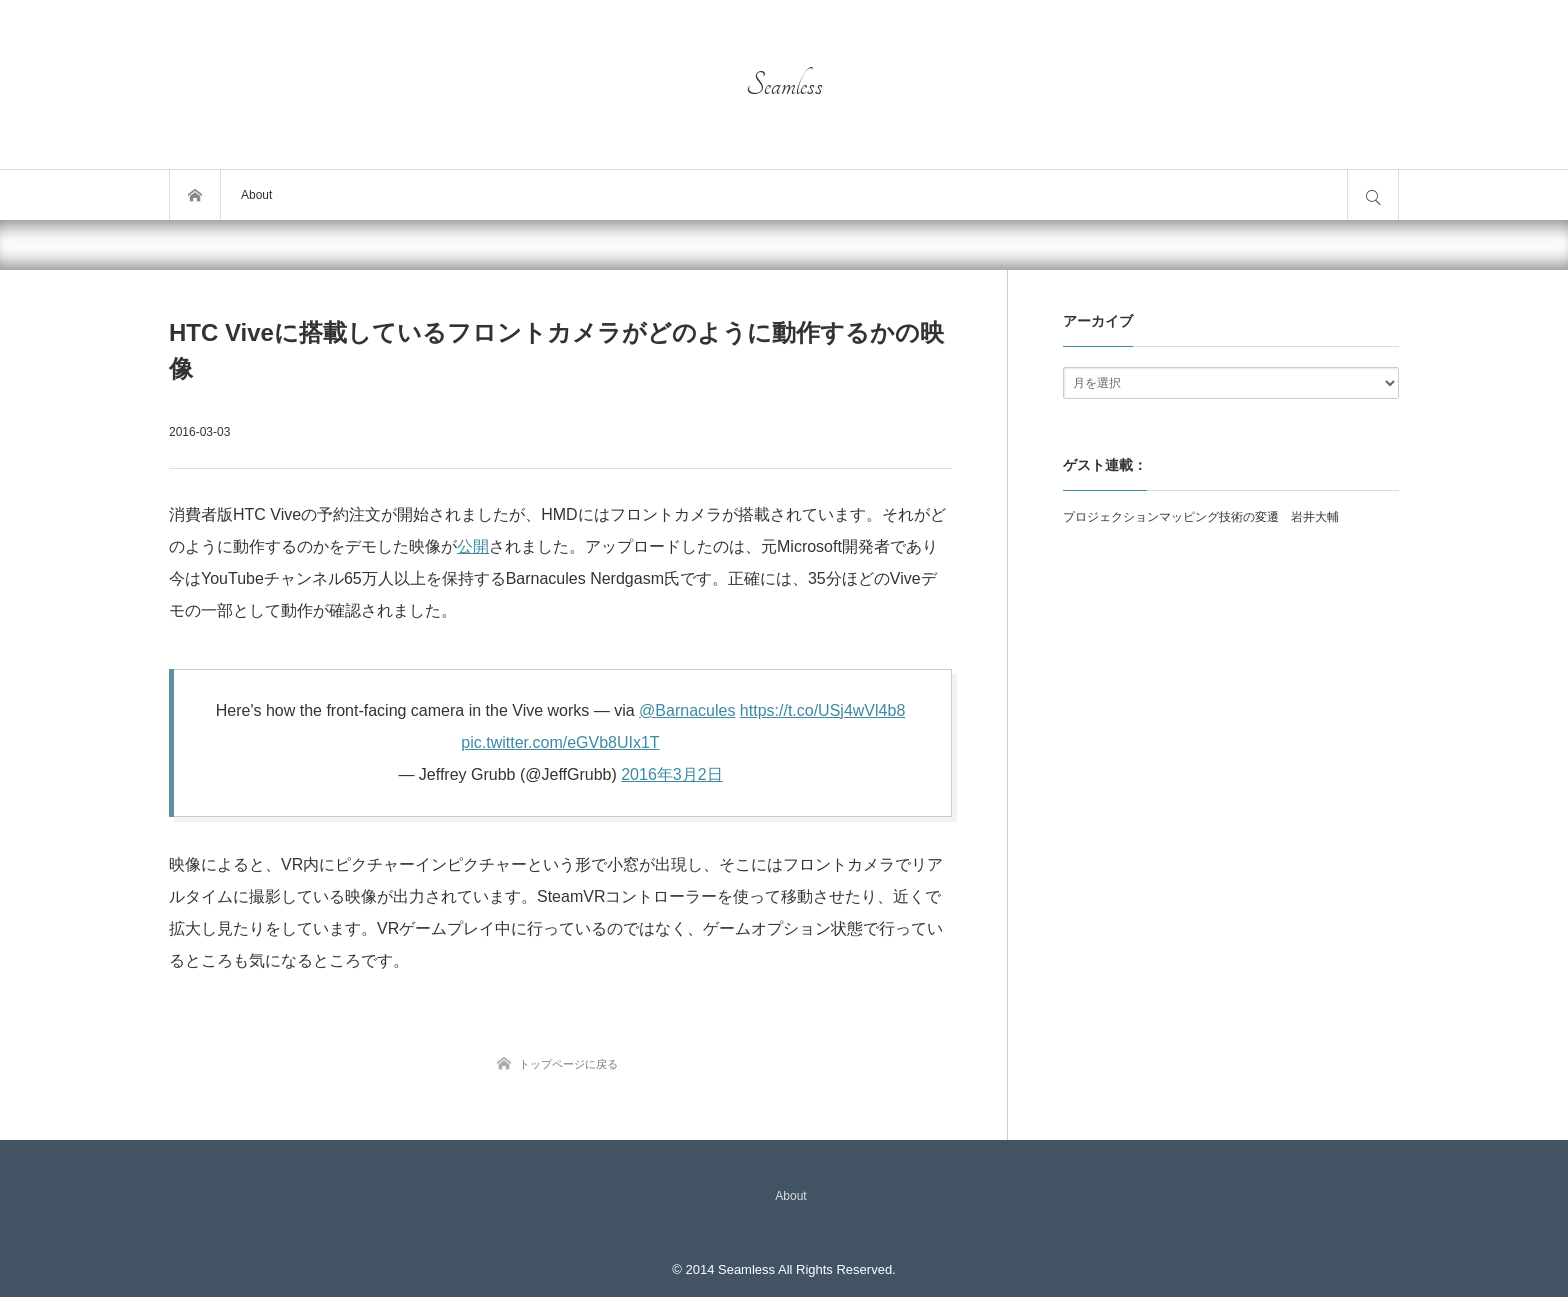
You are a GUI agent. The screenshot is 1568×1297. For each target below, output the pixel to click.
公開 (473, 546)
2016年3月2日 (671, 774)
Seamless (784, 85)
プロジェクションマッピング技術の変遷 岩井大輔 (1201, 517)
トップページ (195, 195)
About (256, 195)
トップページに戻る (568, 1064)
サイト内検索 (1373, 195)
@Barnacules (687, 710)
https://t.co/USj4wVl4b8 (822, 710)
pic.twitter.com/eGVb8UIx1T (560, 742)
